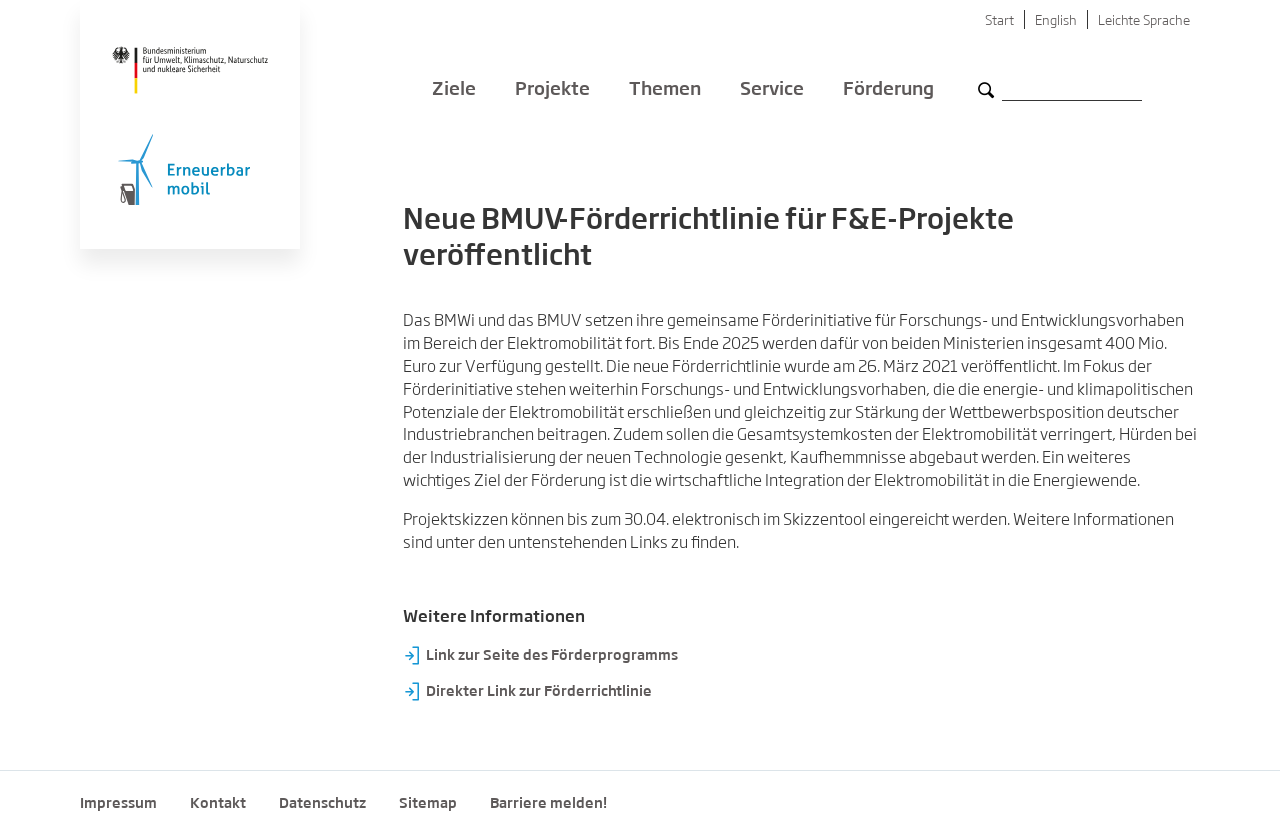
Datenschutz (322, 804)
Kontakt (218, 804)
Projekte (552, 90)
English (1056, 21)
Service (772, 90)
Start (999, 21)
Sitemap (428, 804)
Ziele (454, 90)
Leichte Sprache (1144, 21)
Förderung (888, 90)
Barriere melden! (548, 804)
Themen (665, 90)
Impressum (118, 804)
